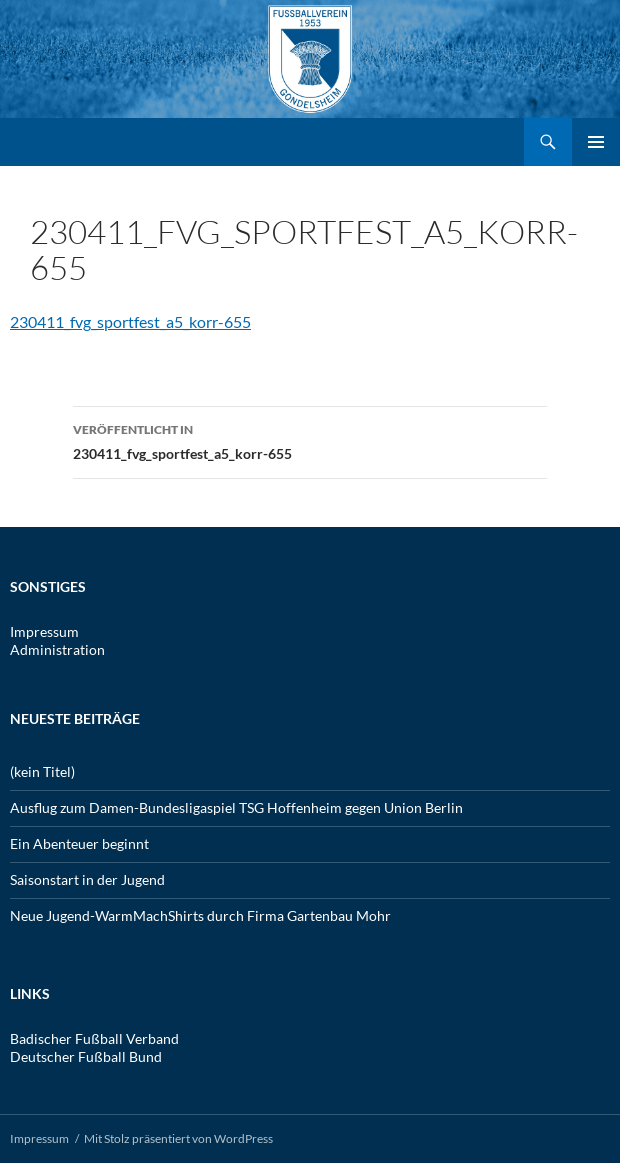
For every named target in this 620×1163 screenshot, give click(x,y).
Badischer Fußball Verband (94, 1038)
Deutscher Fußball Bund (86, 1056)
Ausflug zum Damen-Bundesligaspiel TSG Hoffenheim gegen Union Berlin (236, 807)
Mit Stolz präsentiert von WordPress (178, 1138)
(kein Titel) (42, 771)
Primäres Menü (596, 142)
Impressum (44, 631)
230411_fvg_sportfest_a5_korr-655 (130, 321)
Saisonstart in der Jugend (87, 879)
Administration (57, 649)
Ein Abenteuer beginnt (79, 843)
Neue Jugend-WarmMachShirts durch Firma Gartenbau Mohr (200, 915)
